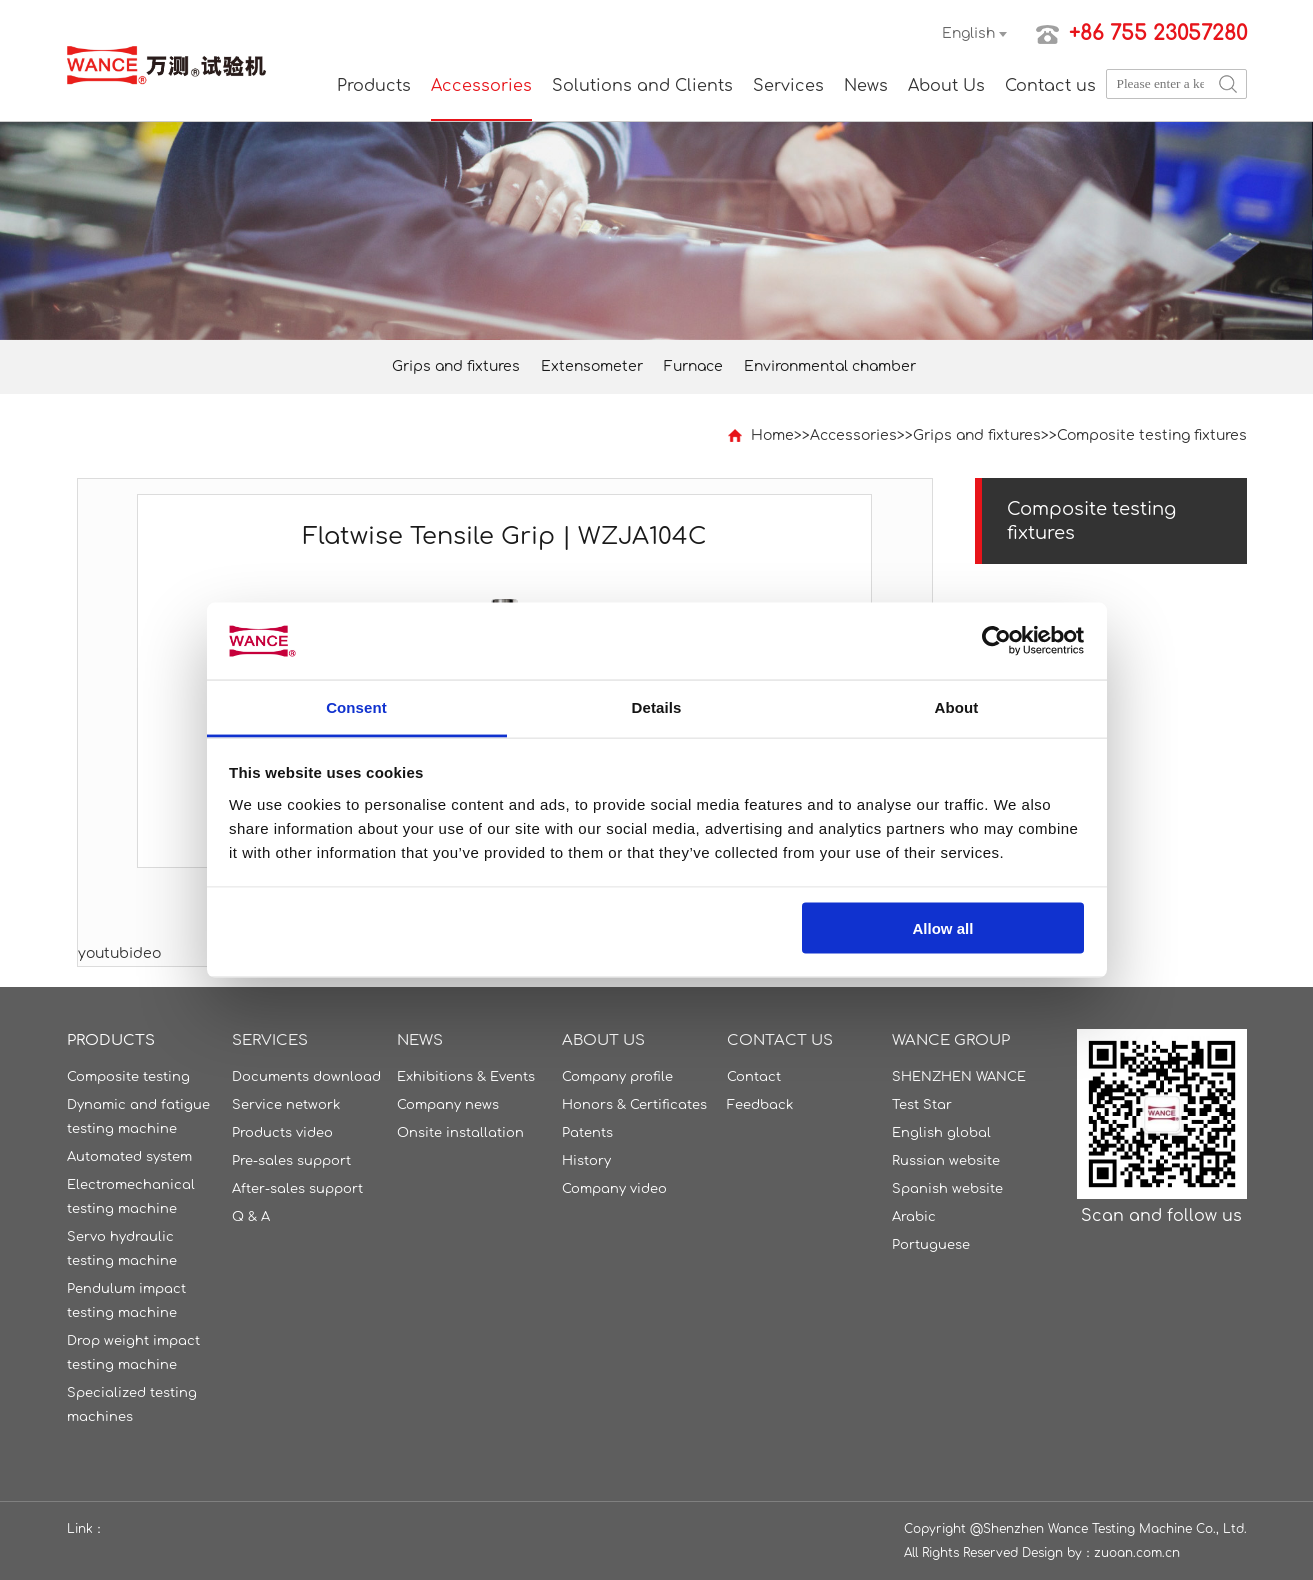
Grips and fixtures (456, 366)
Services (788, 86)
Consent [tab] (356, 706)
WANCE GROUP (951, 1040)
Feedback (760, 1105)
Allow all (943, 928)
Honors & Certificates (634, 1105)
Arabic (914, 1217)
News (866, 86)
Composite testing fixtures (1152, 435)
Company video (614, 1189)
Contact (754, 1077)
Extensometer (592, 366)
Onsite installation (460, 1133)
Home (772, 435)
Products (374, 86)
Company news (448, 1105)
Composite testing (128, 1077)
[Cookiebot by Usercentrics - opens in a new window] (996, 641)
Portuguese (931, 1245)
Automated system (129, 1157)
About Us (946, 86)
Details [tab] (657, 706)
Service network (286, 1105)
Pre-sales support (291, 1161)
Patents (587, 1133)
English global (941, 1133)
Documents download (306, 1077)
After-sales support (297, 1189)
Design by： (1058, 1553)
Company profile (617, 1077)
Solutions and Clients (642, 86)
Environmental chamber (830, 366)
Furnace (693, 366)
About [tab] (957, 706)
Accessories (481, 86)
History (586, 1161)
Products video (282, 1133)
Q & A (251, 1217)
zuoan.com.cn (1137, 1553)
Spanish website (947, 1189)
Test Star (922, 1105)
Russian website (946, 1161)
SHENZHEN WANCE (959, 1077)
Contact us (1050, 86)
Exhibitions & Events (466, 1077)
